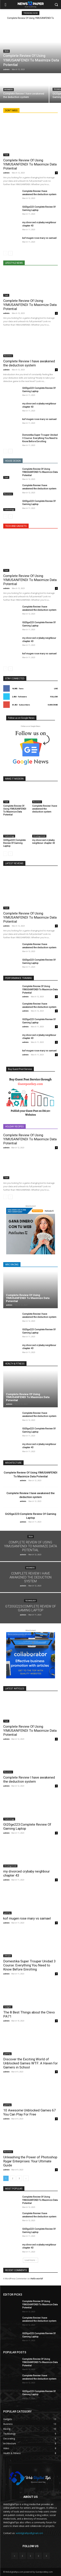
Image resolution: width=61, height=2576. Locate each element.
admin (6, 172)
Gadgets (7, 2007)
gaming (7, 1913)
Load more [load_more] (30, 2260)
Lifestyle (7, 1956)
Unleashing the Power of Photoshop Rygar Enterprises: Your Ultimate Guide (30, 2161)
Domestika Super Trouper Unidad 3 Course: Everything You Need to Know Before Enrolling (40, 438)
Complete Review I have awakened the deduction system (29, 363)
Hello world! (36, 2278)
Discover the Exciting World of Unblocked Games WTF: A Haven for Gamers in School (30, 2063)
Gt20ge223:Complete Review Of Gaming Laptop (14, 843)
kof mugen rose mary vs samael (39, 238)
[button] (56, 4)
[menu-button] (5, 4)
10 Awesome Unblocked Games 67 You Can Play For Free (29, 2112)
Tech (6, 51)
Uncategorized (39, 836)
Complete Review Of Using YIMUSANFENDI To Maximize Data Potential (30, 164)
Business (8, 90)
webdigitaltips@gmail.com (29, 2533)
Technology (9, 509)
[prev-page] (5, 253)
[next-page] (10, 253)
